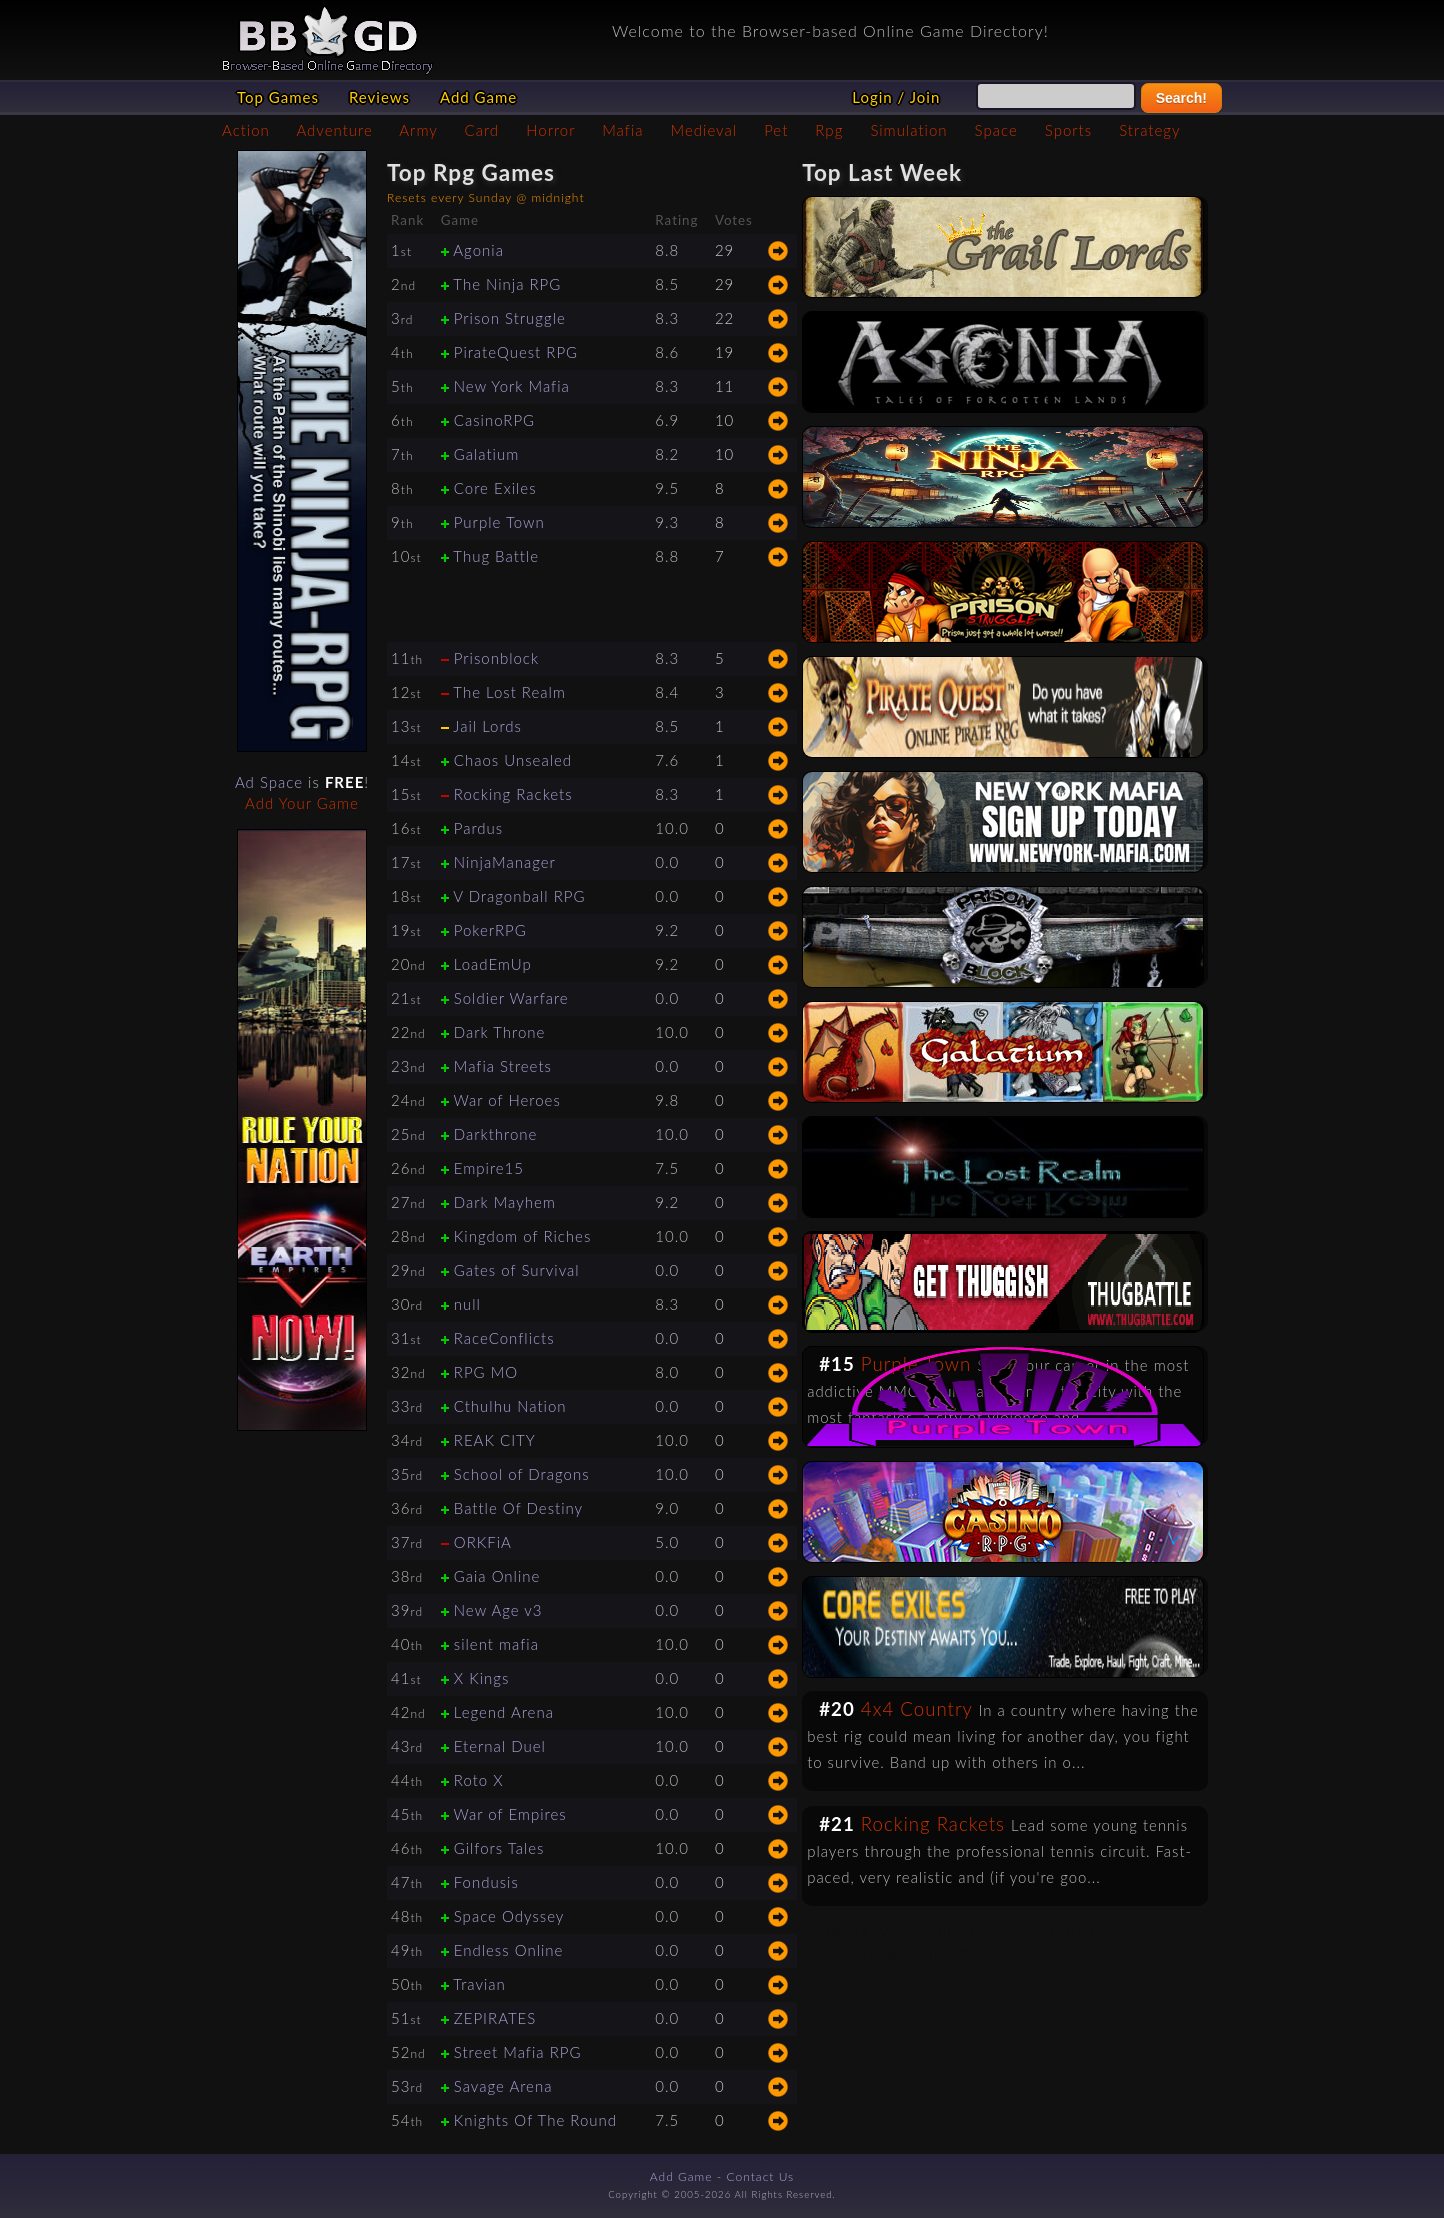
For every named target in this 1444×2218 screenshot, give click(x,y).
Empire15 (489, 1168)
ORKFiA (483, 1542)
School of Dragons (522, 1474)
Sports (1068, 130)
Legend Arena (504, 1712)
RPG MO (486, 1372)
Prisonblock (496, 658)
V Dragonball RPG (519, 896)
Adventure (334, 130)
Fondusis (486, 1882)
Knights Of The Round (535, 2120)
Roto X (479, 1780)
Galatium (487, 454)
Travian (479, 1984)
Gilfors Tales (499, 1848)
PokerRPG (490, 930)
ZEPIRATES (495, 2018)
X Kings (482, 1678)
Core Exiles (495, 488)
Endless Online (509, 1950)
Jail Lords (487, 726)
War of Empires (509, 1814)
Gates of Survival (517, 1270)
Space (996, 130)
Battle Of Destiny (518, 1508)
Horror (550, 130)
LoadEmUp (493, 964)
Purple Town (499, 522)
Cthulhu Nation (510, 1406)
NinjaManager (505, 862)
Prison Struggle (510, 318)
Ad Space (269, 782)
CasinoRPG (494, 420)
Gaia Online (497, 1576)
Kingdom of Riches (522, 1236)
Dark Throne (500, 1032)
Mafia (622, 130)
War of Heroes (506, 1100)
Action (246, 130)
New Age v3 (498, 1610)
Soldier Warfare (511, 998)
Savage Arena (503, 2086)
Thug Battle (496, 556)
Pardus (478, 828)
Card (482, 130)
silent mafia (496, 1644)
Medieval (704, 130)
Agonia (478, 250)
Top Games (278, 97)
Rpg (829, 130)
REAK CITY (495, 1440)
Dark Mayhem (505, 1202)
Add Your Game (302, 803)
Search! (1181, 98)
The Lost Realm (509, 692)
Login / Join (896, 97)
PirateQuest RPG (516, 352)
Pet (776, 130)
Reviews (379, 97)
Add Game (478, 97)
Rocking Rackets (513, 794)
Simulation (908, 130)
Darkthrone (496, 1134)
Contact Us (761, 2176)
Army (418, 130)
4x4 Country (917, 1709)
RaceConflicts (504, 1338)
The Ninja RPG (507, 284)
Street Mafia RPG (518, 2052)
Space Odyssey (509, 1916)
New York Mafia (512, 386)
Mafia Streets (503, 1066)
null (467, 1304)
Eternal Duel (500, 1746)
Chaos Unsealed (513, 760)
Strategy (1149, 130)
